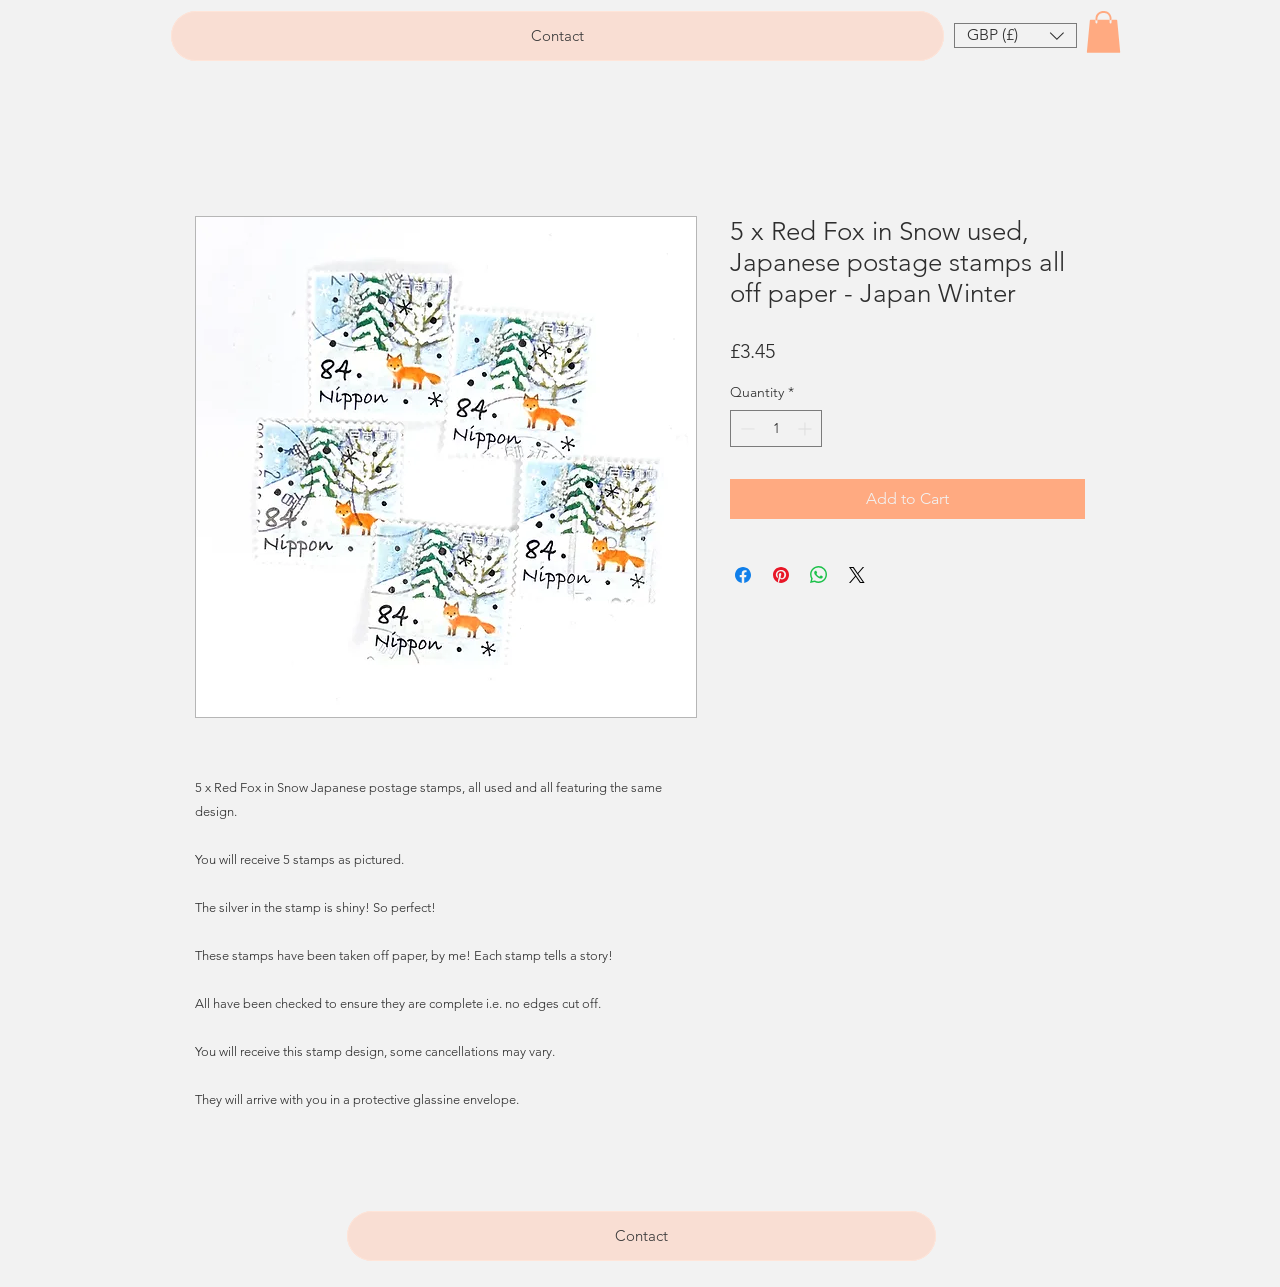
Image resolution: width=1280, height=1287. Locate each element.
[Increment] (806, 428)
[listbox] (1015, 35)
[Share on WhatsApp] (819, 575)
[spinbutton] (776, 428)
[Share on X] (857, 575)
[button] (1015, 35)
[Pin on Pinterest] (781, 575)
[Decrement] (745, 428)
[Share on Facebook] (743, 575)
